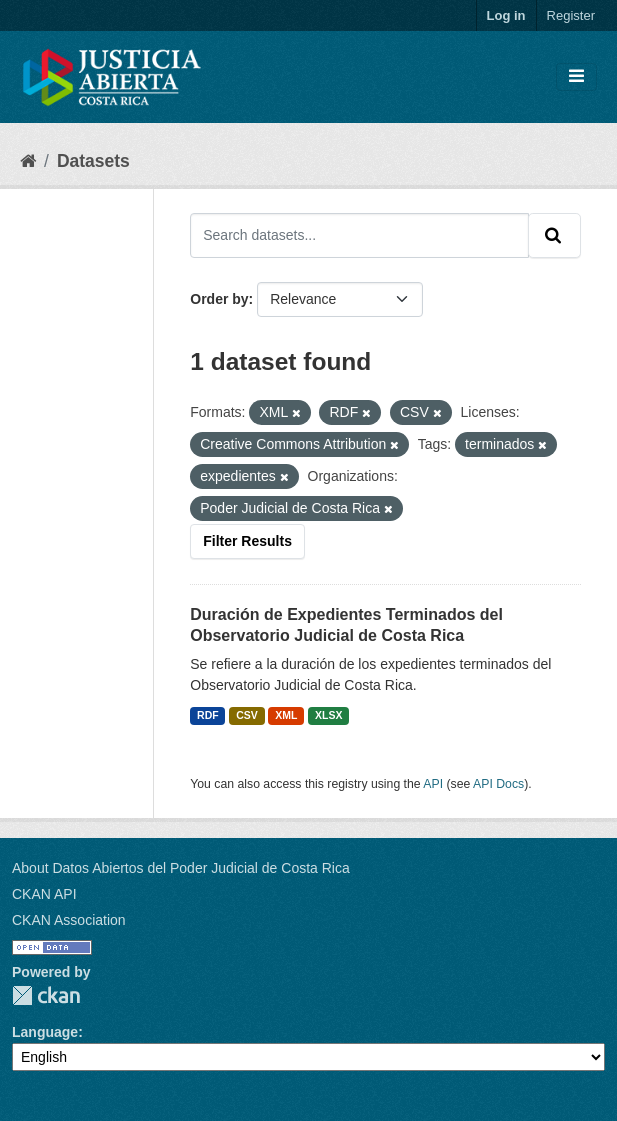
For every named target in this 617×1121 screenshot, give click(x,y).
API (433, 784)
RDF (208, 715)
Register (571, 15)
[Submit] (554, 235)
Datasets (93, 161)
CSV (247, 715)
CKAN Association (69, 920)
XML (286, 715)
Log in (506, 15)
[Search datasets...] (359, 235)
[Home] (28, 161)
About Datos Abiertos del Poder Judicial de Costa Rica (181, 868)
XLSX (328, 715)
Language (45, 1032)
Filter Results (247, 541)
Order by (219, 299)
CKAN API (44, 894)
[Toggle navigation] (576, 77)
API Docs (498, 784)
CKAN (46, 995)
